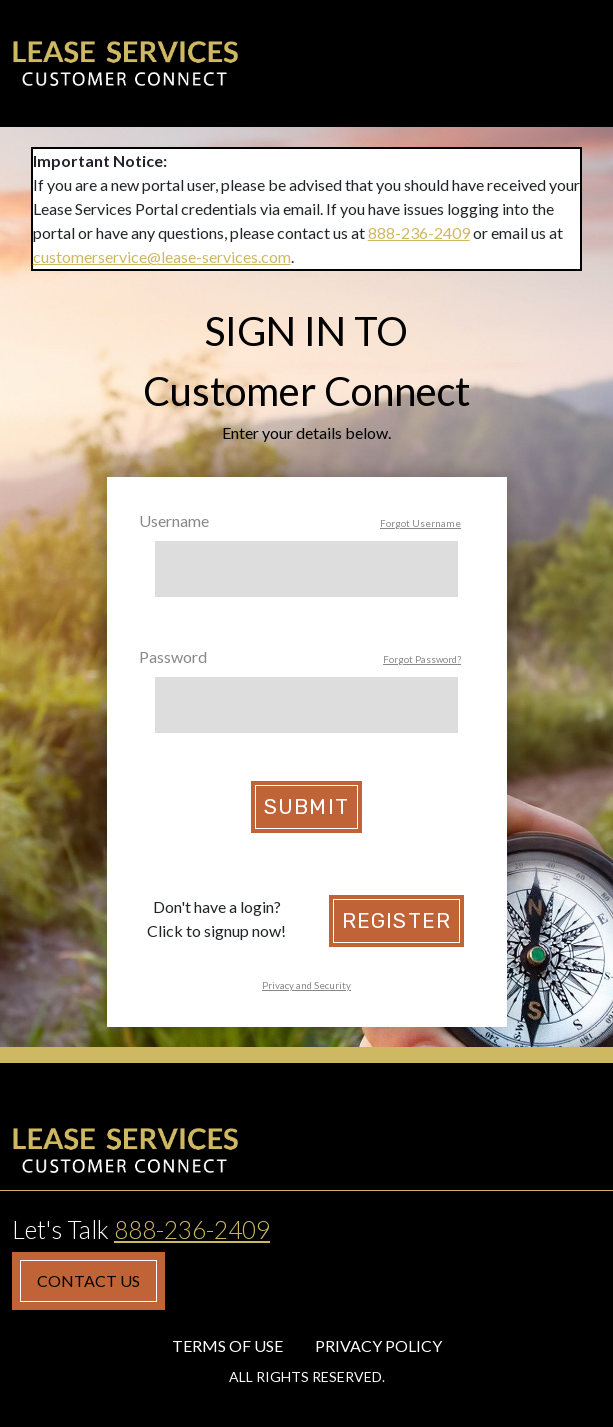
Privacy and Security (306, 985)
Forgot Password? (422, 659)
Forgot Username (420, 523)
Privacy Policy (378, 1345)
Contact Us (88, 1280)
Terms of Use (227, 1345)
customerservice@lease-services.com (162, 256)
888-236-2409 (419, 232)
